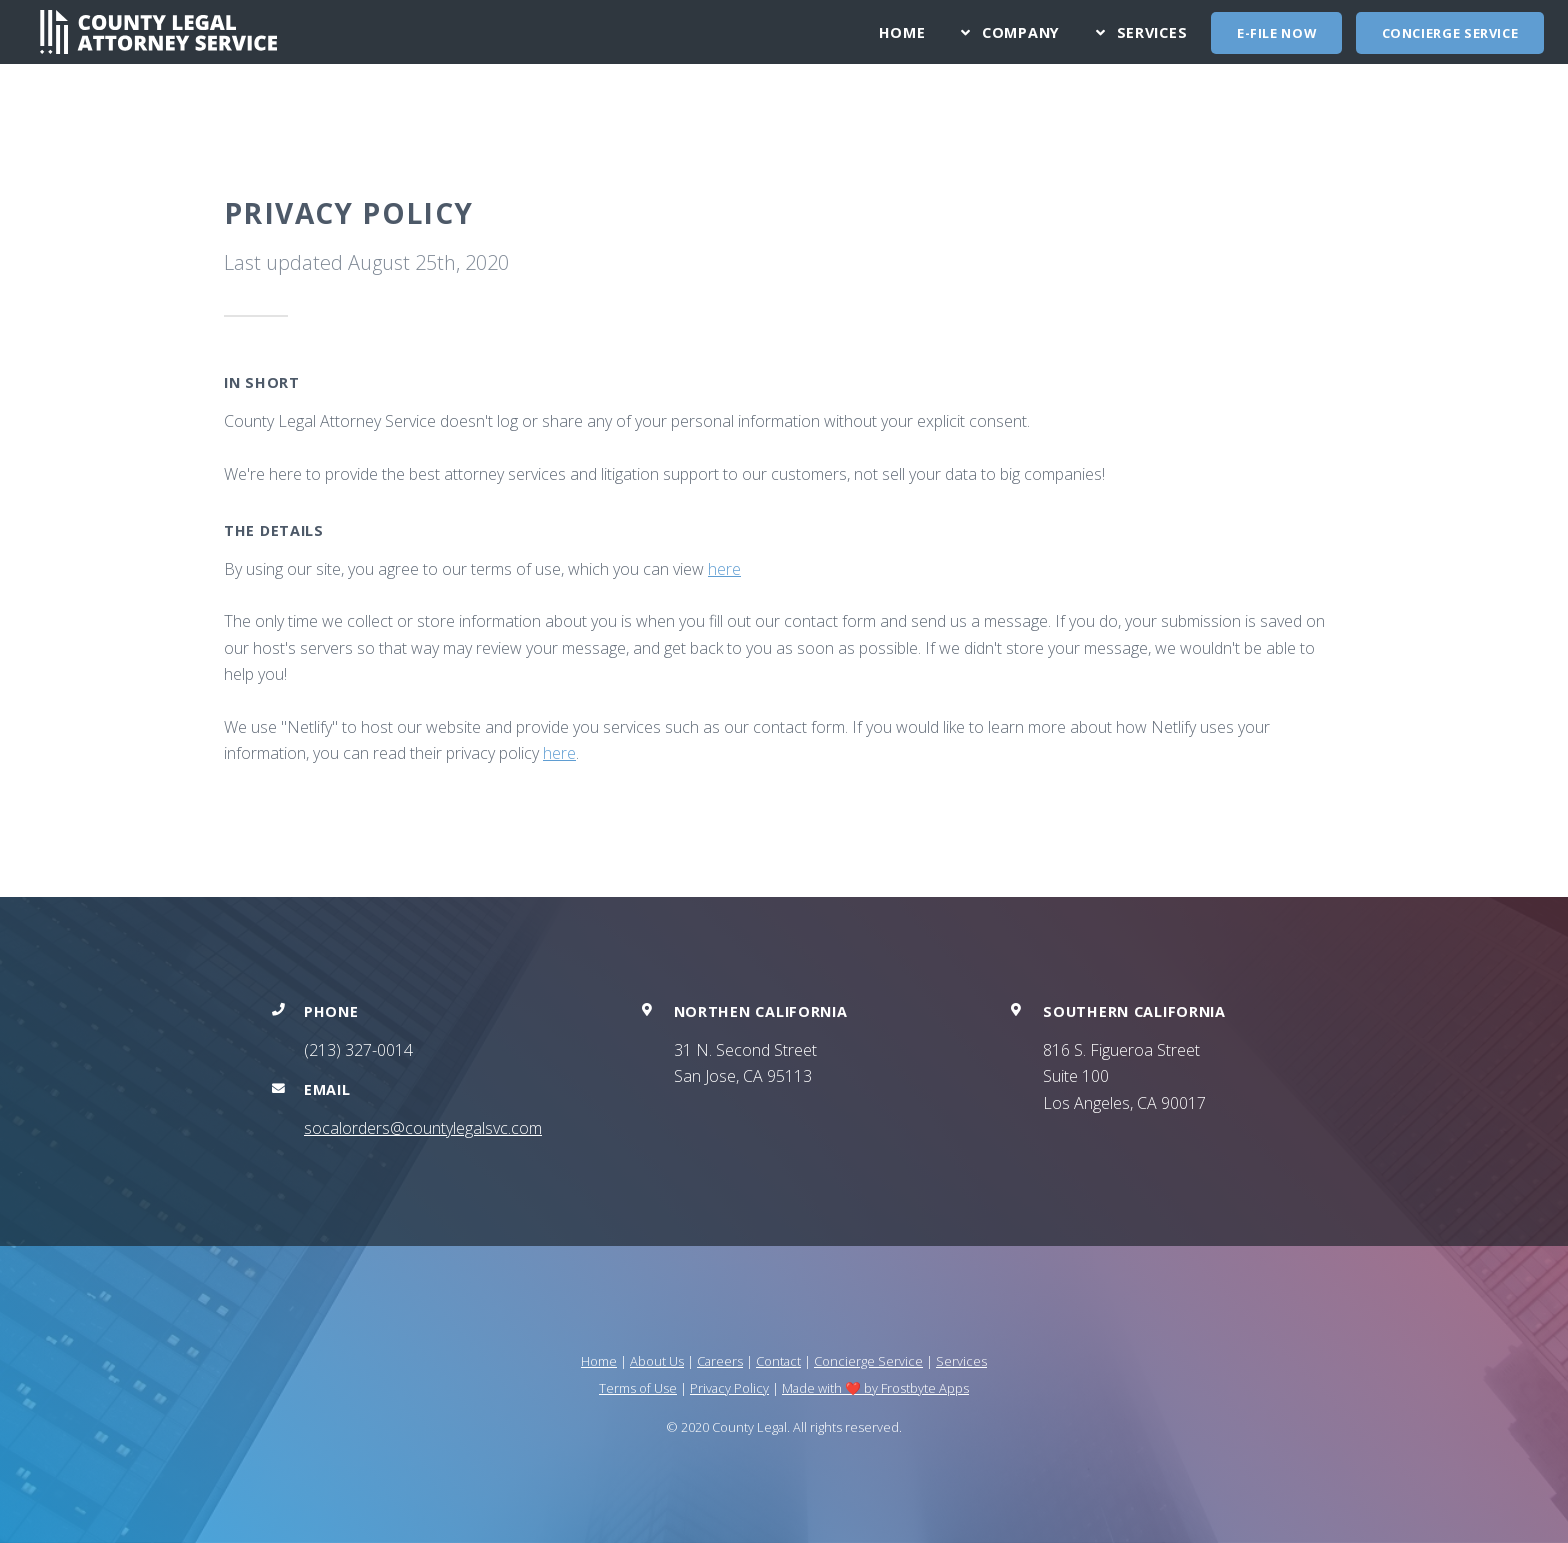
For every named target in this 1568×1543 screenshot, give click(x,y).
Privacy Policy (729, 1388)
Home (902, 32)
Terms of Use (638, 1388)
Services (1152, 32)
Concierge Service (1450, 33)
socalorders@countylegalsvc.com (423, 1128)
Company (1021, 32)
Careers (720, 1361)
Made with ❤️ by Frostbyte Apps (875, 1388)
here (724, 569)
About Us (657, 1361)
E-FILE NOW (1276, 33)
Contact (778, 1361)
